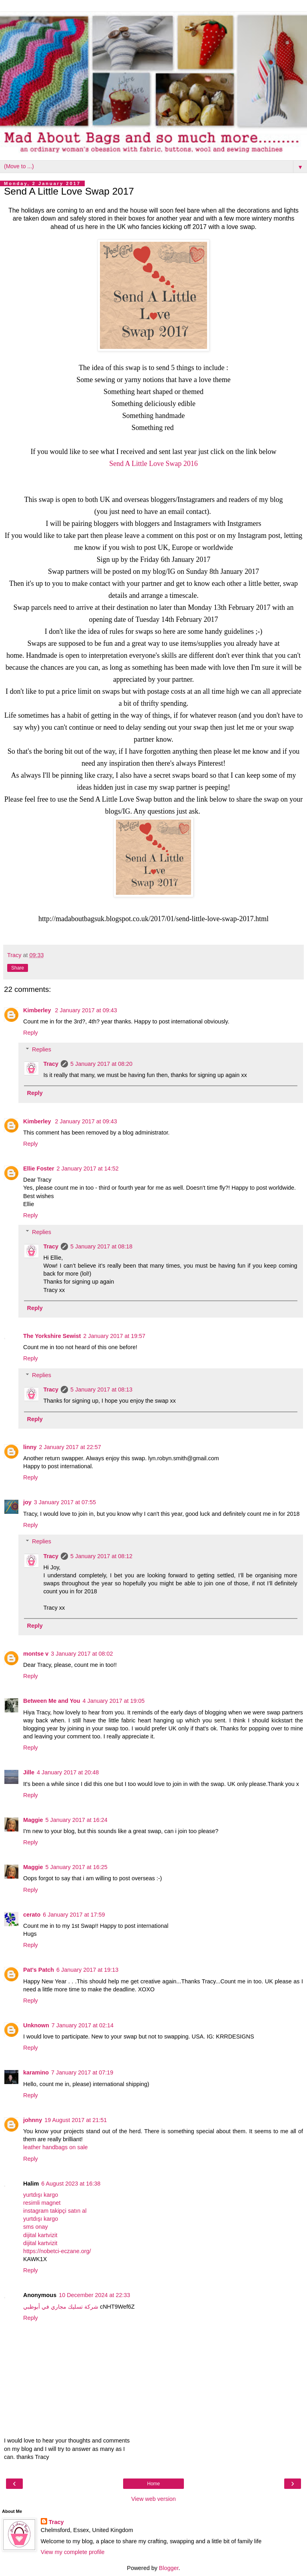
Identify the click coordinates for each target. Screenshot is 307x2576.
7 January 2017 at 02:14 (83, 2025)
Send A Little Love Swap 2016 (153, 464)
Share (17, 968)
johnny (32, 2120)
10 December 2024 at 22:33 (94, 2295)
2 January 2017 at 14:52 (88, 1168)
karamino (36, 2072)
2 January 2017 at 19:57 (114, 1336)
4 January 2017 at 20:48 (68, 1772)
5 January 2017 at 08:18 (101, 1246)
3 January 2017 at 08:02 (82, 1653)
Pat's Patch (38, 1970)
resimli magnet (42, 2203)
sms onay (35, 2227)
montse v (35, 1653)
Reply (30, 1032)
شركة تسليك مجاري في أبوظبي (60, 2306)
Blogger (169, 2568)
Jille (28, 1772)
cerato (31, 1914)
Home (153, 2483)
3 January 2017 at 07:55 (65, 1502)
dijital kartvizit (40, 2235)
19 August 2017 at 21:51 (75, 2120)
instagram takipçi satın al (54, 2211)
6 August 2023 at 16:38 (70, 2183)
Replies (41, 1049)
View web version (153, 2499)
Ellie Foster (38, 1168)
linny (30, 1447)
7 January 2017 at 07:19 (82, 2072)
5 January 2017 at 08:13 (101, 1389)
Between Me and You (51, 1701)
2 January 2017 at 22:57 (70, 1447)
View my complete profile (73, 2552)
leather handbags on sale (55, 2147)
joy (27, 1502)
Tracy (50, 1064)
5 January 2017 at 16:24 (77, 1820)
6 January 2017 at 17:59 (74, 1914)
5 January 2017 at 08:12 (101, 1556)
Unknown (36, 2025)
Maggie (33, 1820)
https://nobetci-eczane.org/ (57, 2251)
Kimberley (38, 1010)
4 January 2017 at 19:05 (114, 1701)
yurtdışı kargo (40, 2195)
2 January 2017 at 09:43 (86, 1010)
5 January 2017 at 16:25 (77, 1867)
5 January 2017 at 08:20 (101, 1064)
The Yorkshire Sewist (52, 1336)
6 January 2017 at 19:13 (87, 1970)
